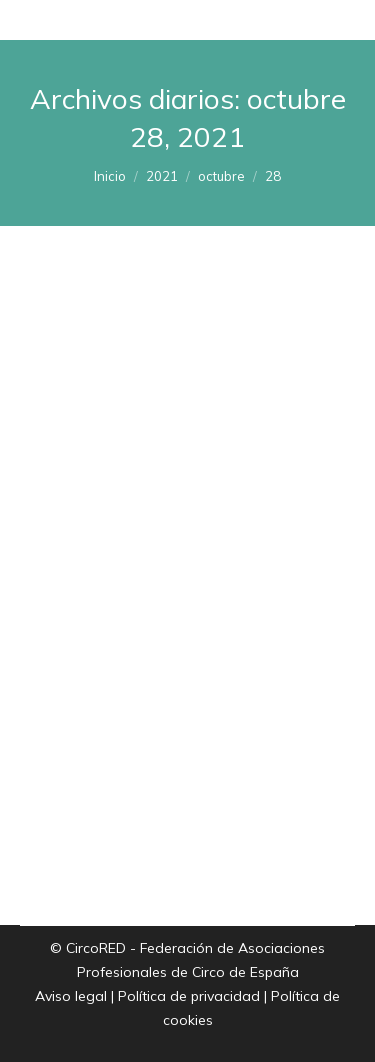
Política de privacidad (189, 996)
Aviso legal (71, 996)
